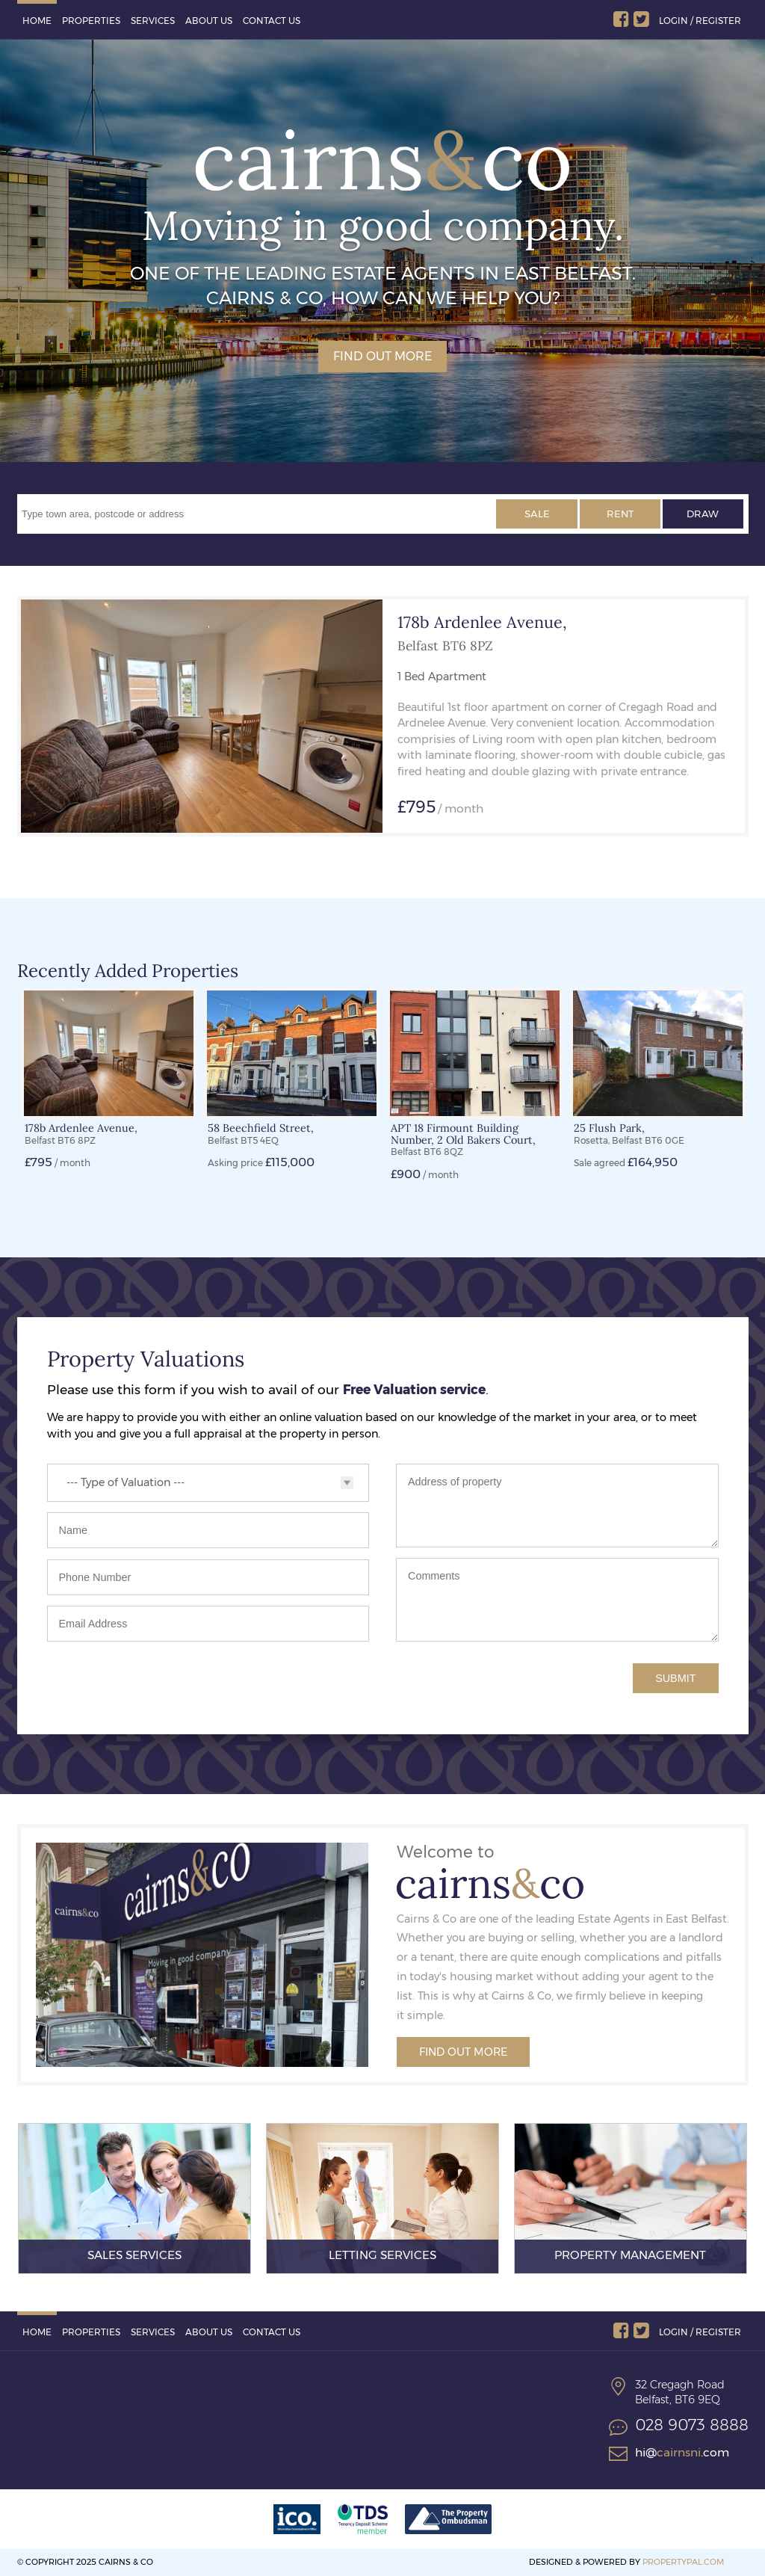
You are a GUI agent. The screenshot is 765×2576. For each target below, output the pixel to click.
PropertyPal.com (683, 2562)
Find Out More (463, 2052)
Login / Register (700, 20)
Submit (675, 1678)
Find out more (382, 356)
